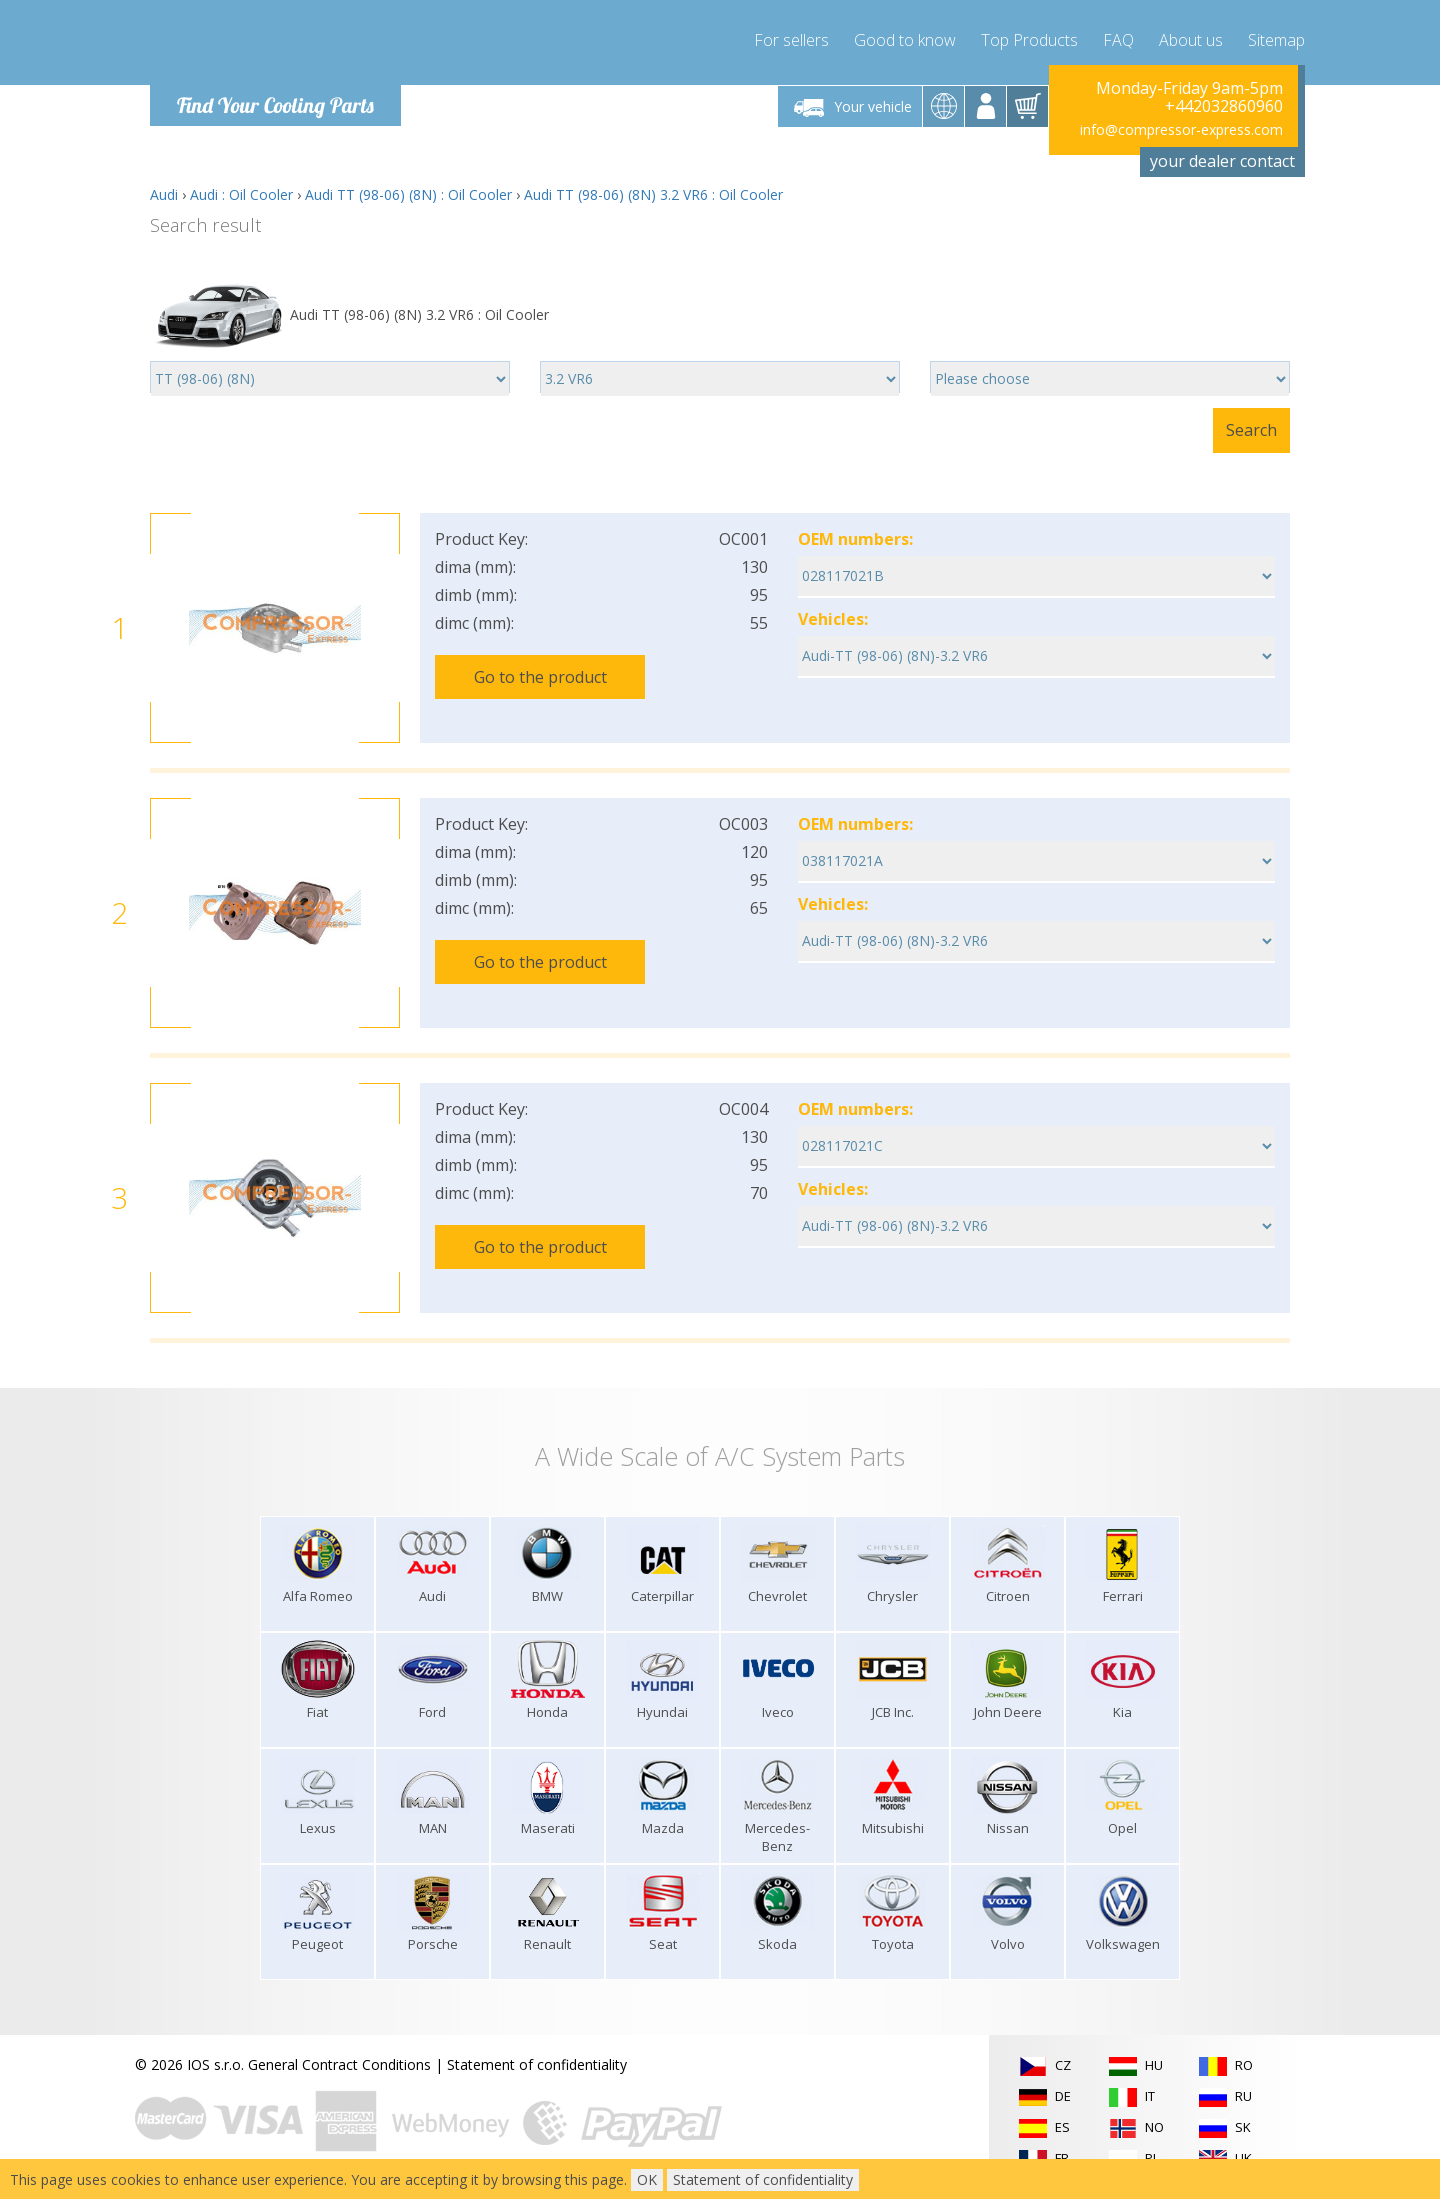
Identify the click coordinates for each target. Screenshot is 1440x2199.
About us (1191, 40)
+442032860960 (1224, 106)
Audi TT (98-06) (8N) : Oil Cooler (408, 194)
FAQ (1118, 40)
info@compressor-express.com (1181, 129)
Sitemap (1276, 40)
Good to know (905, 40)
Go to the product (540, 677)
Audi (164, 194)
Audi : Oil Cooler (241, 194)
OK (647, 2179)
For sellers (791, 40)
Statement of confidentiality (537, 2064)
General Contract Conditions (339, 2064)
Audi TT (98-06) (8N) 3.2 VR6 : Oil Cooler (653, 194)
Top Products (1029, 40)
